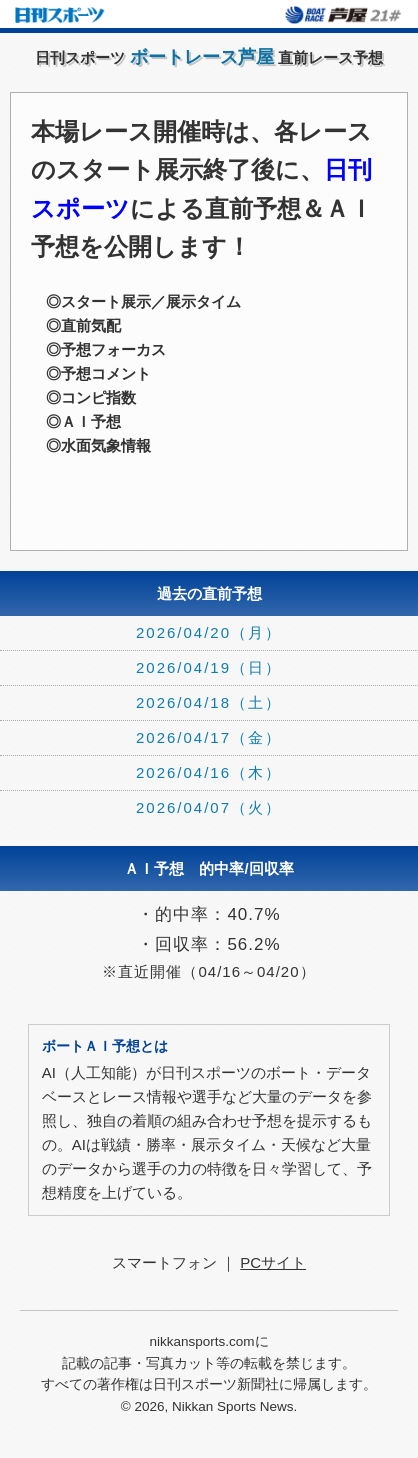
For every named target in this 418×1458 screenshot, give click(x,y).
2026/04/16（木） (209, 772)
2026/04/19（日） (209, 667)
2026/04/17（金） (209, 737)
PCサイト (273, 1262)
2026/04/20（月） (209, 632)
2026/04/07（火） (209, 807)
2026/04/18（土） (209, 702)
